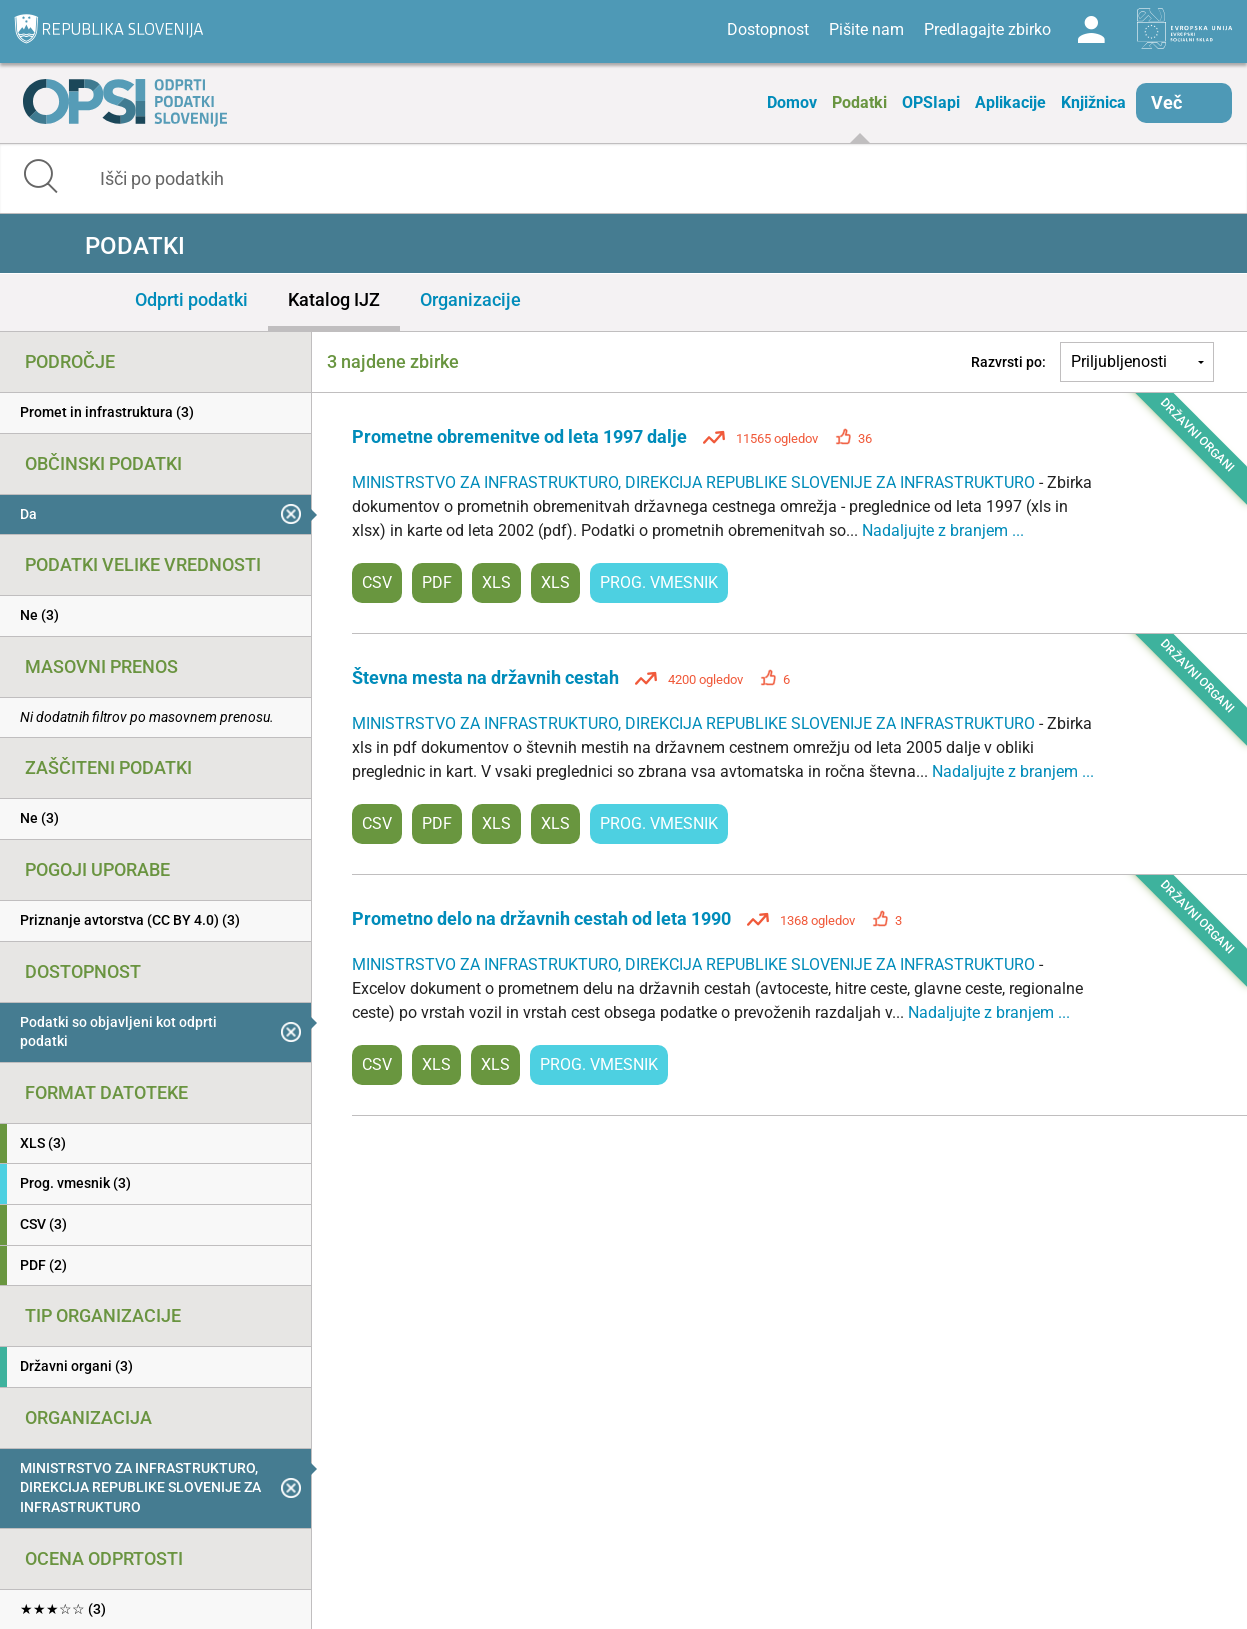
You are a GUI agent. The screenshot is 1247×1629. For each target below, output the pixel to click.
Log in (1091, 30)
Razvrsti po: (1008, 362)
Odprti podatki (191, 299)
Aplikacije (1010, 102)
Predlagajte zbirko (987, 29)
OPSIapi (931, 102)
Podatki (859, 102)
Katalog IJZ (334, 299)
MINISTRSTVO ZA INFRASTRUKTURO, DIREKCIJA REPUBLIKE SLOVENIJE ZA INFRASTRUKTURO (695, 482)
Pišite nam (866, 29)
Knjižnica (1093, 102)
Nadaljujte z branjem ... (943, 530)
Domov (792, 102)
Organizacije (470, 299)
